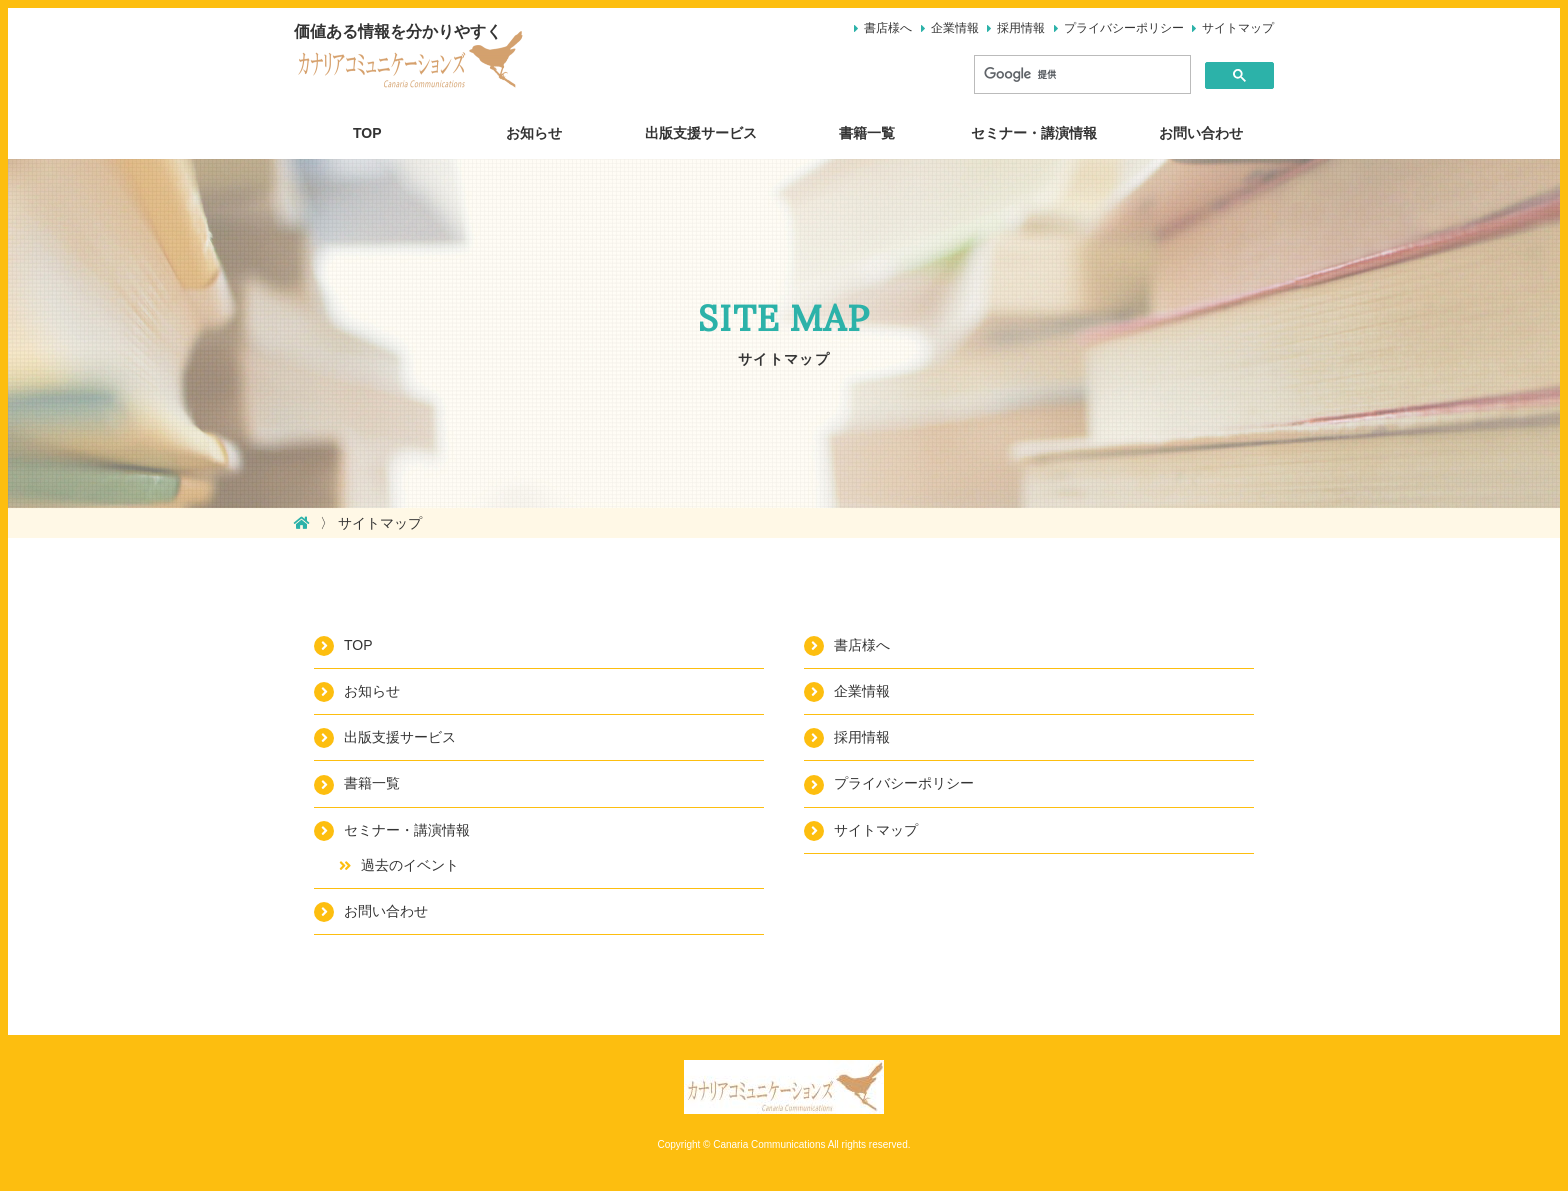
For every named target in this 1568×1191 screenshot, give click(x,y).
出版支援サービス (701, 133)
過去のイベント (410, 865)
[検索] (1080, 75)
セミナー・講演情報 (1034, 133)
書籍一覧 (867, 133)
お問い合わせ (1201, 133)
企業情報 (955, 28)
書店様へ (888, 28)
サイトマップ (1238, 28)
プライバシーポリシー (1124, 28)
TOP (367, 133)
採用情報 (1021, 28)
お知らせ (534, 133)
